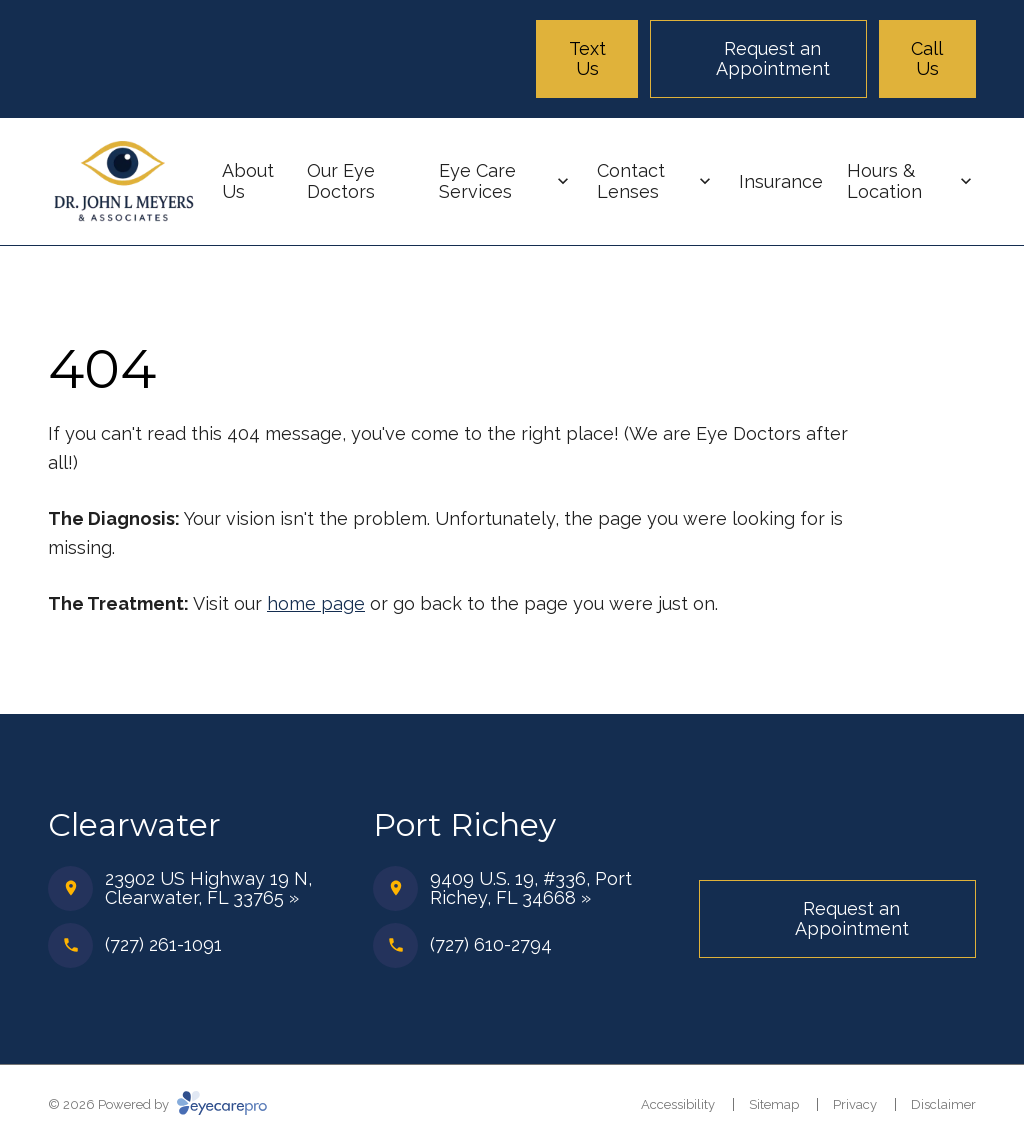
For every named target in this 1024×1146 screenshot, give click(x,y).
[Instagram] (958, 838)
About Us (248, 181)
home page (316, 603)
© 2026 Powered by (157, 1104)
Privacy (855, 1104)
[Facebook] (910, 838)
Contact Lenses (631, 181)
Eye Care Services (477, 181)
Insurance (781, 181)
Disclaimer (943, 1104)
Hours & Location (884, 181)
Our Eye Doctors (341, 181)
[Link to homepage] (123, 182)
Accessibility (678, 1104)
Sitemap (774, 1104)
